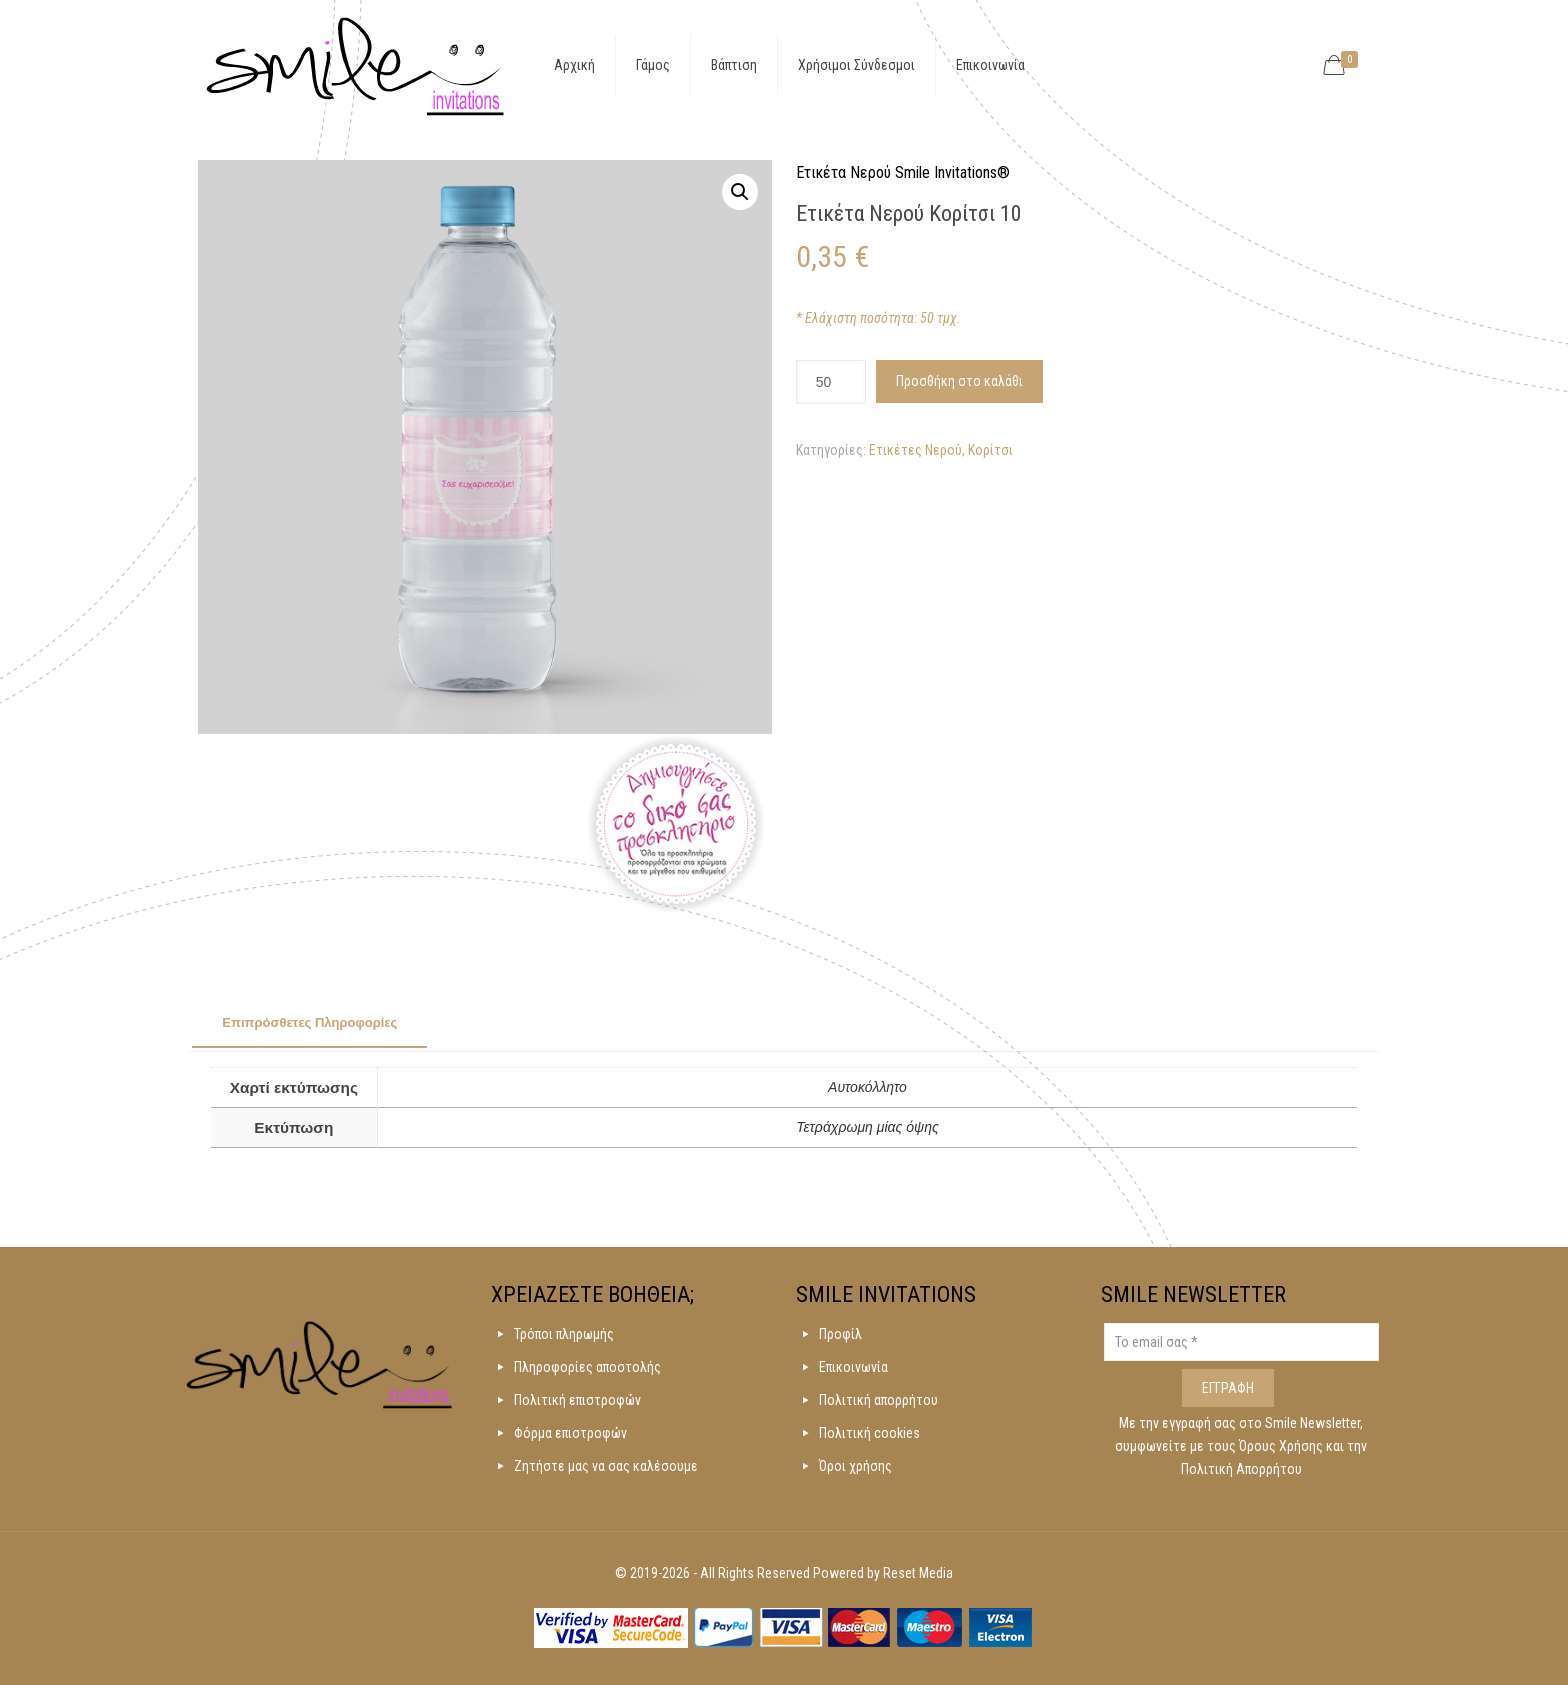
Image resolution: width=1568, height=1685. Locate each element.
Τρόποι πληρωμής (564, 1334)
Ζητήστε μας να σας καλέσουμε (606, 1466)
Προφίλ (840, 1334)
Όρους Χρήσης (1282, 1446)
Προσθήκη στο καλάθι (959, 381)
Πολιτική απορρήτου (878, 1400)
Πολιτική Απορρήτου (1241, 1469)
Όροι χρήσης (855, 1466)
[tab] (309, 1024)
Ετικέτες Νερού (915, 450)
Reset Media (918, 1573)
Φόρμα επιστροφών (570, 1433)
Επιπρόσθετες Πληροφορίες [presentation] (309, 1022)
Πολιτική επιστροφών (577, 1400)
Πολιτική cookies (869, 1433)
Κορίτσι (990, 450)
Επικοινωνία (853, 1367)
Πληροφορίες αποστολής (587, 1367)
